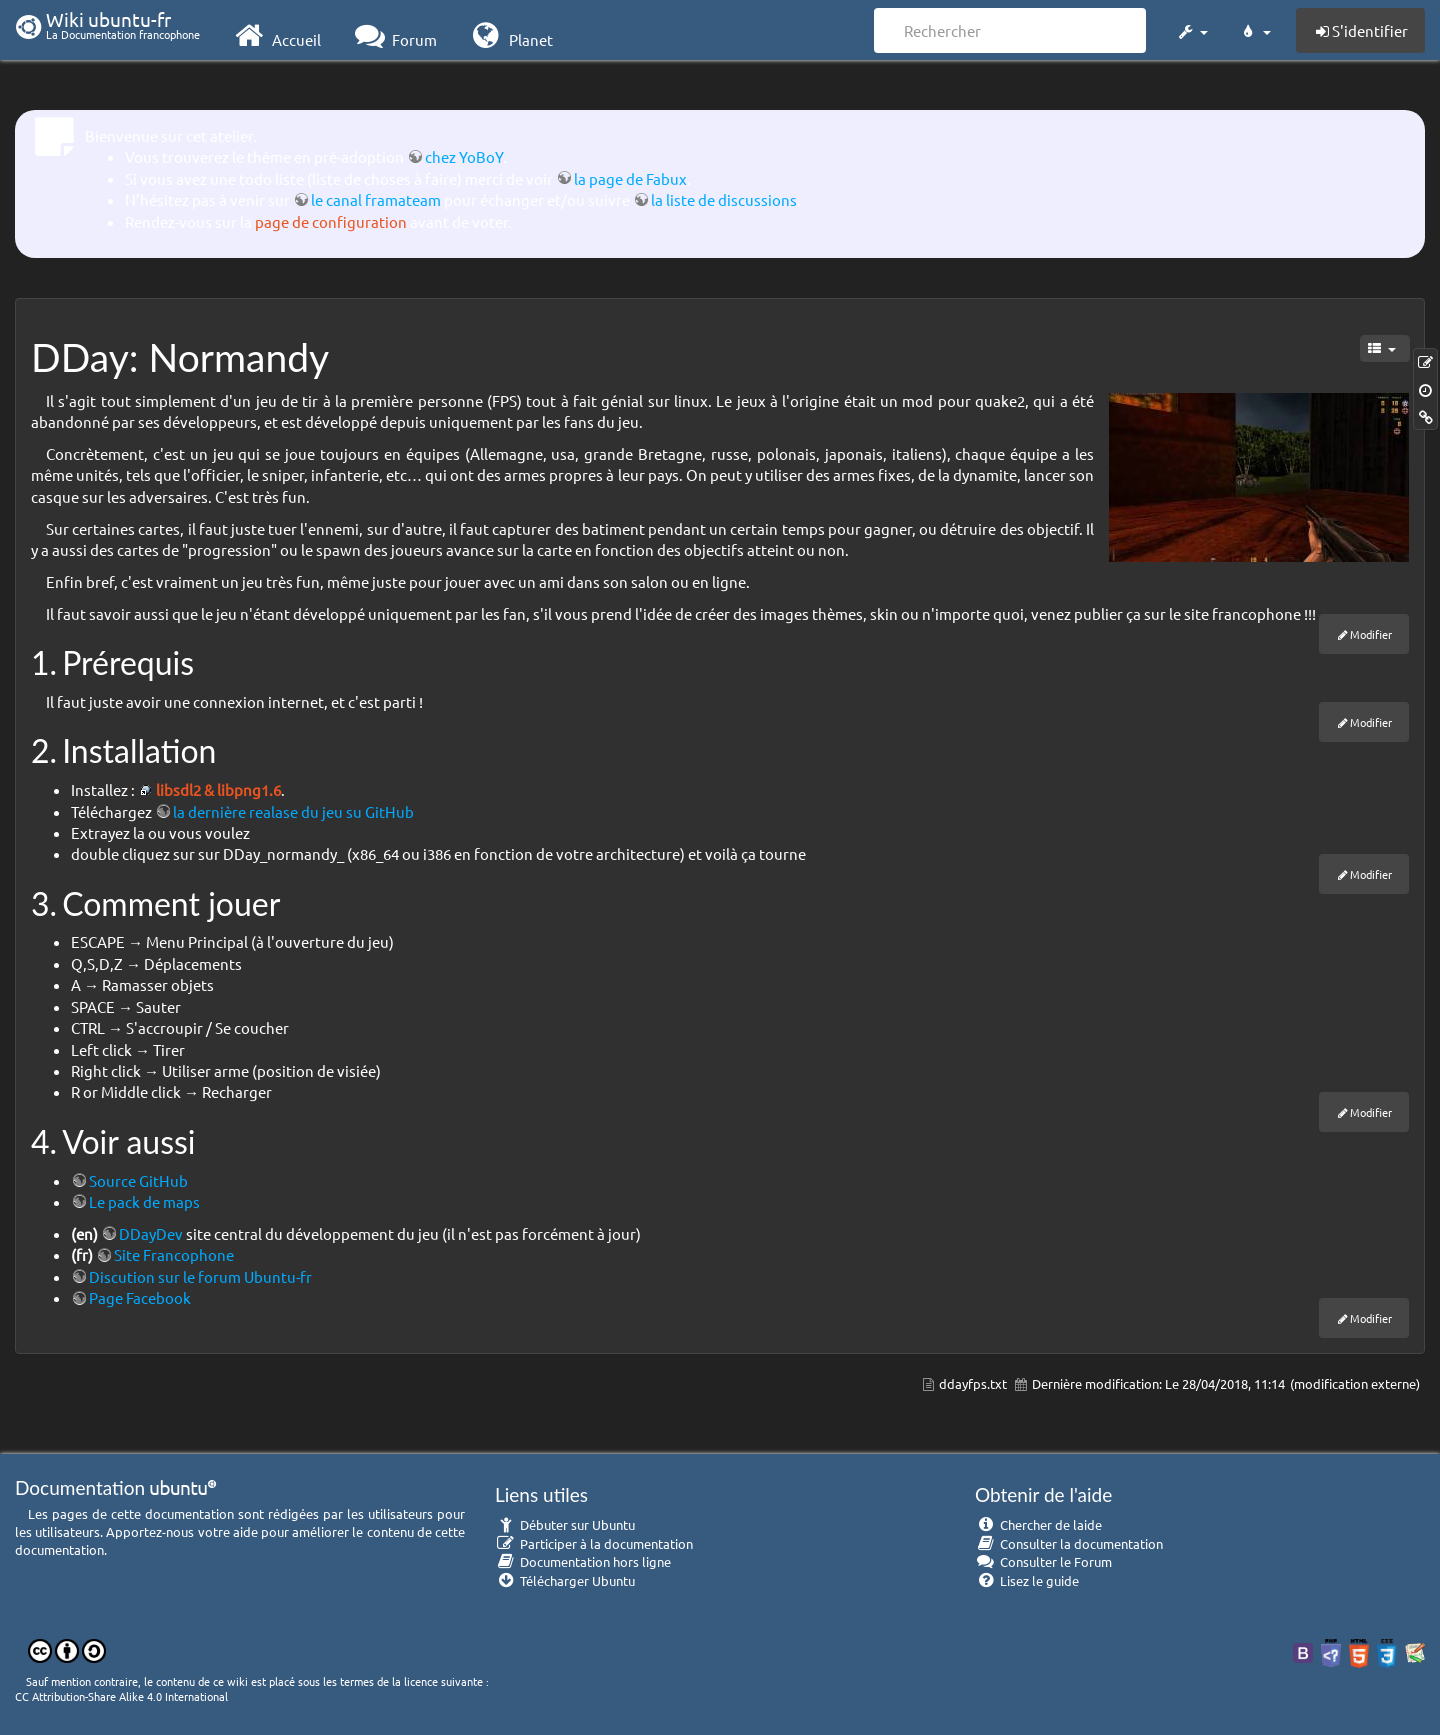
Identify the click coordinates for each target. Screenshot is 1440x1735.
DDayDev (151, 1233)
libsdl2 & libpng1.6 (218, 789)
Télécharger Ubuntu (565, 1580)
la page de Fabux (630, 178)
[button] (1192, 28)
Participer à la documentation (594, 1543)
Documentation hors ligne (583, 1561)
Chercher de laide (1038, 1524)
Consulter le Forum (1043, 1561)
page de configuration (331, 221)
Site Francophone (174, 1254)
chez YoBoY (464, 156)
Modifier (1371, 634)
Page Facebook (140, 1297)
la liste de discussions (724, 199)
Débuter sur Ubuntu (565, 1524)
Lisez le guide (1027, 1580)
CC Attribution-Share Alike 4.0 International (121, 1696)
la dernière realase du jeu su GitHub (293, 811)
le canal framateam (376, 199)
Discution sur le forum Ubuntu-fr (200, 1276)
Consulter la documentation (1069, 1543)
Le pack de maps (144, 1201)
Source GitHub (138, 1180)
